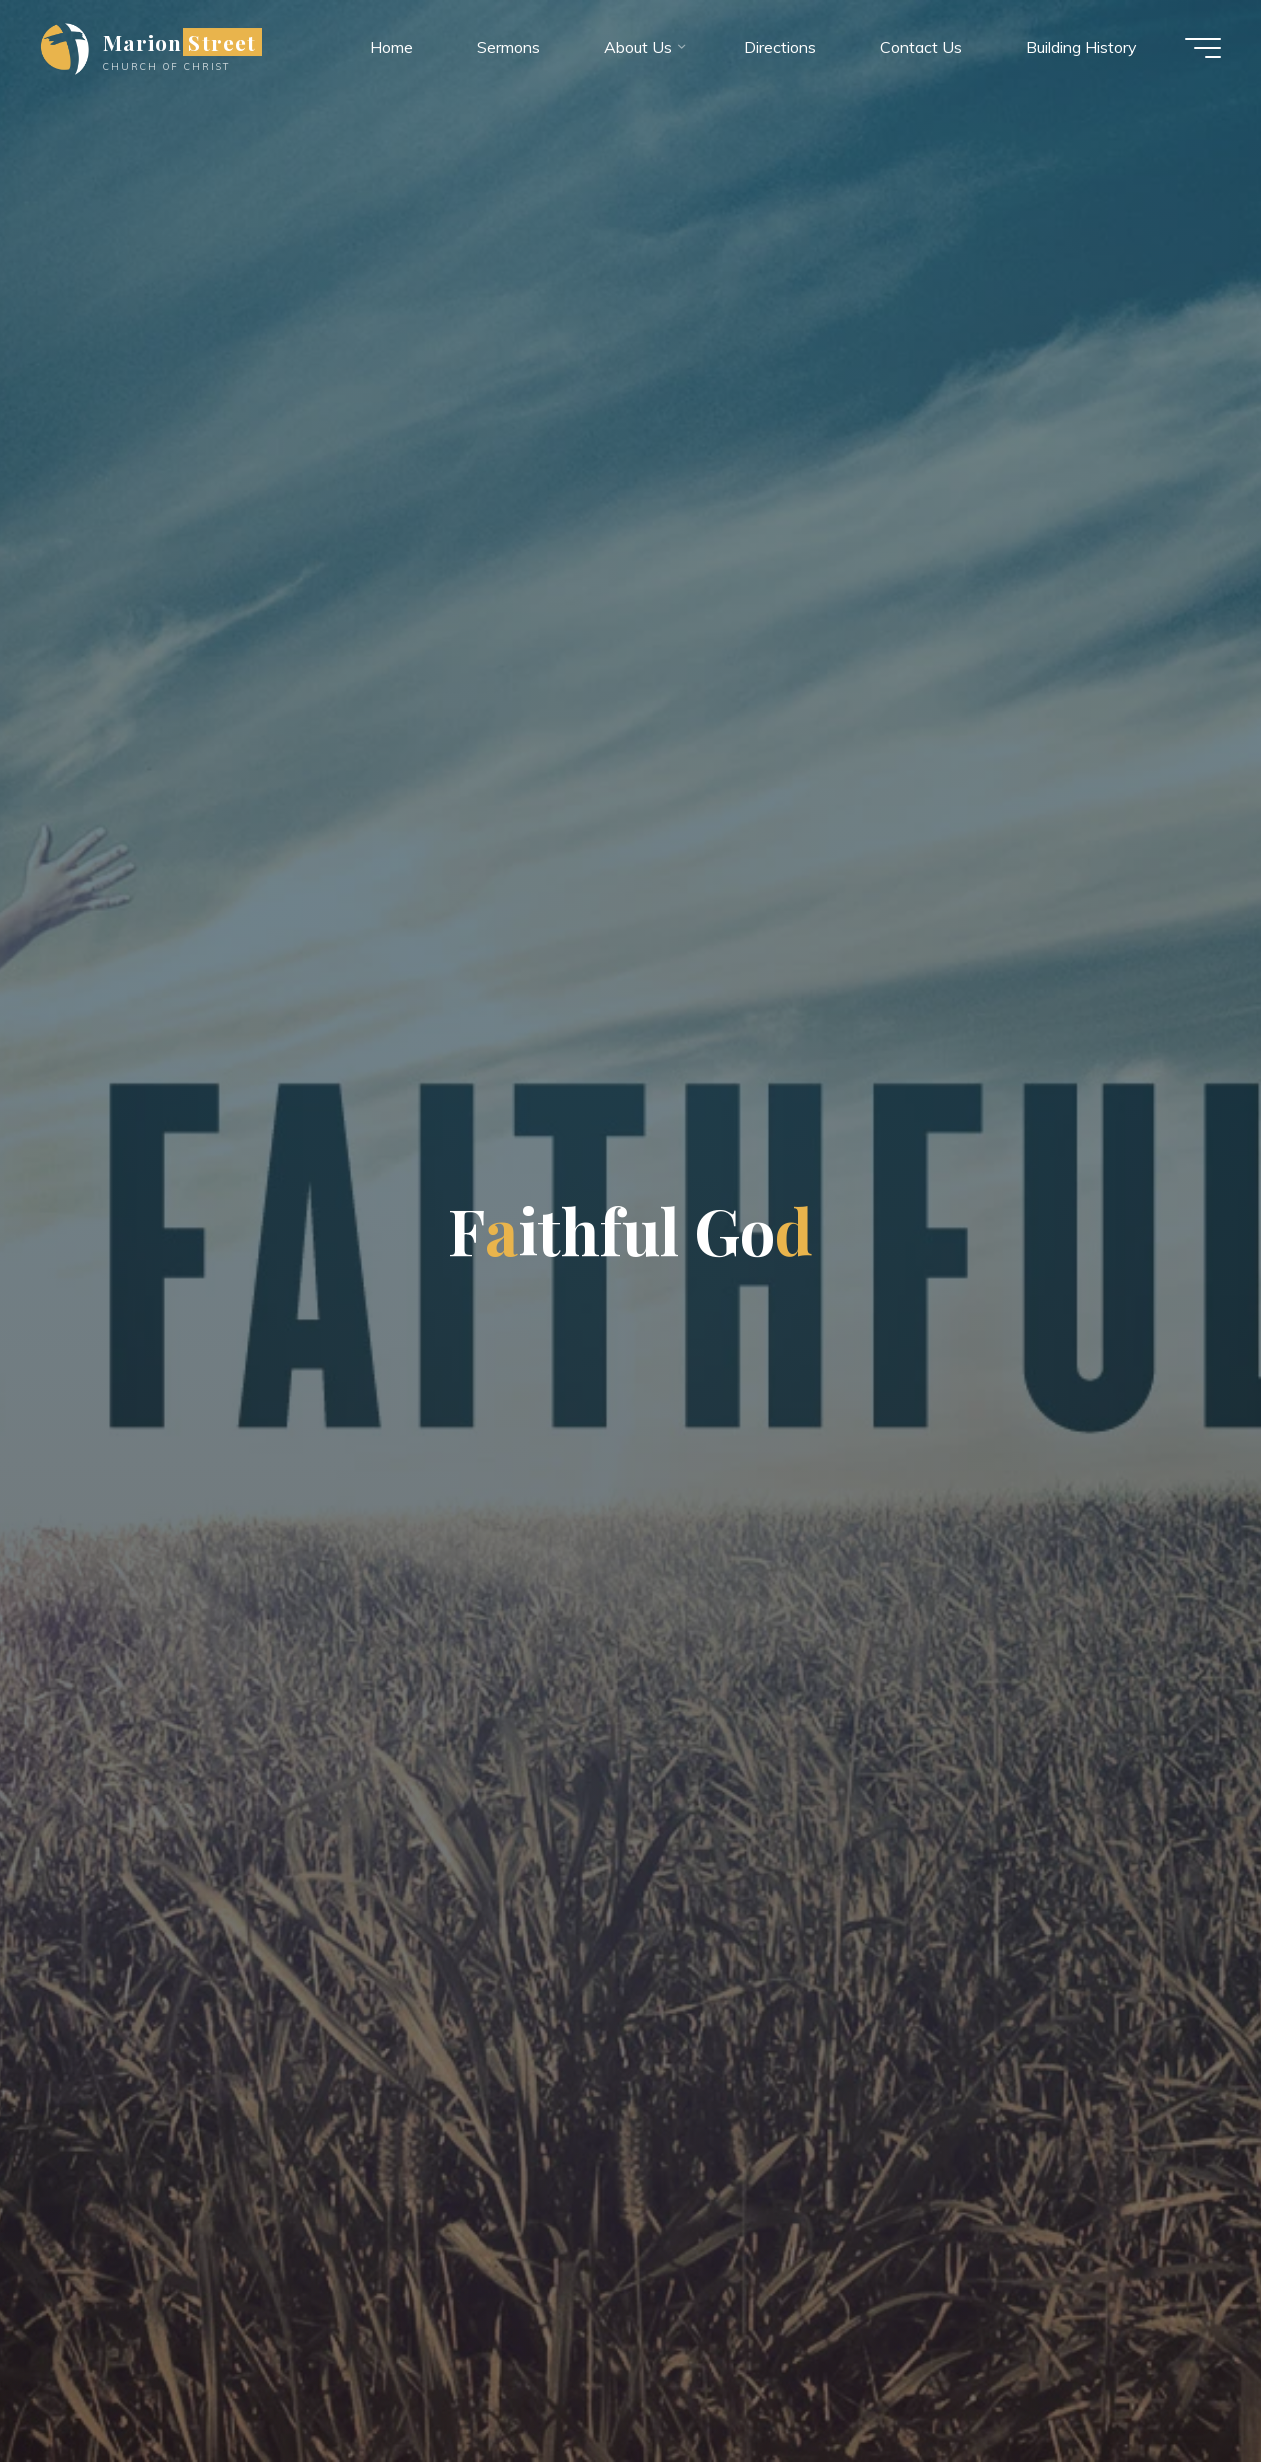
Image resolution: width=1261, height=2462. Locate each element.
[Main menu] (1203, 48)
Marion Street (179, 42)
